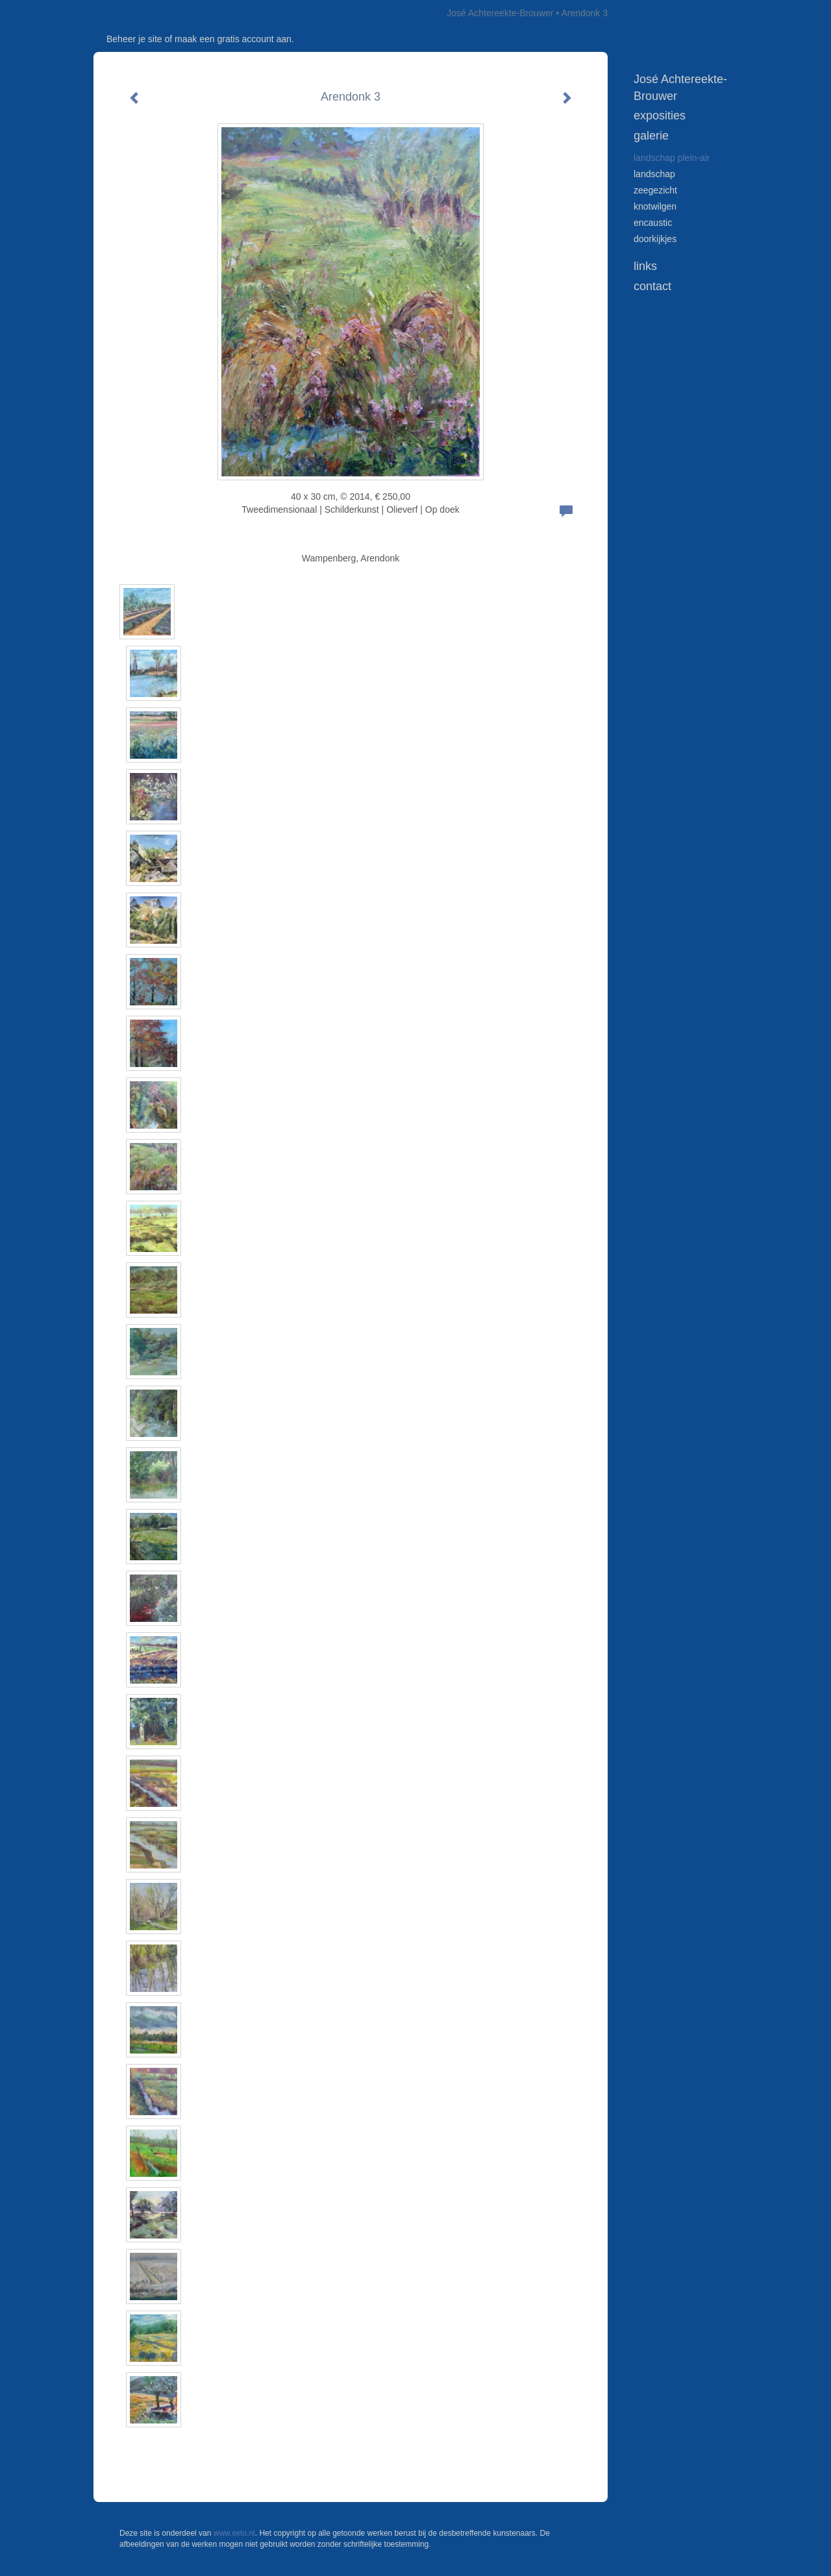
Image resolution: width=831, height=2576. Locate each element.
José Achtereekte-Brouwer (500, 13)
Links (645, 266)
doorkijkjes (655, 239)
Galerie (651, 135)
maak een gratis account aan (233, 39)
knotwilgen (655, 206)
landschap (654, 174)
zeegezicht (655, 190)
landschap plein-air (672, 158)
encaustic (653, 222)
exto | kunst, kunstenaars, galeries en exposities (130, 13)
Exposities (660, 115)
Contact (652, 286)
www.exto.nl (234, 2533)
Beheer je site (134, 39)
